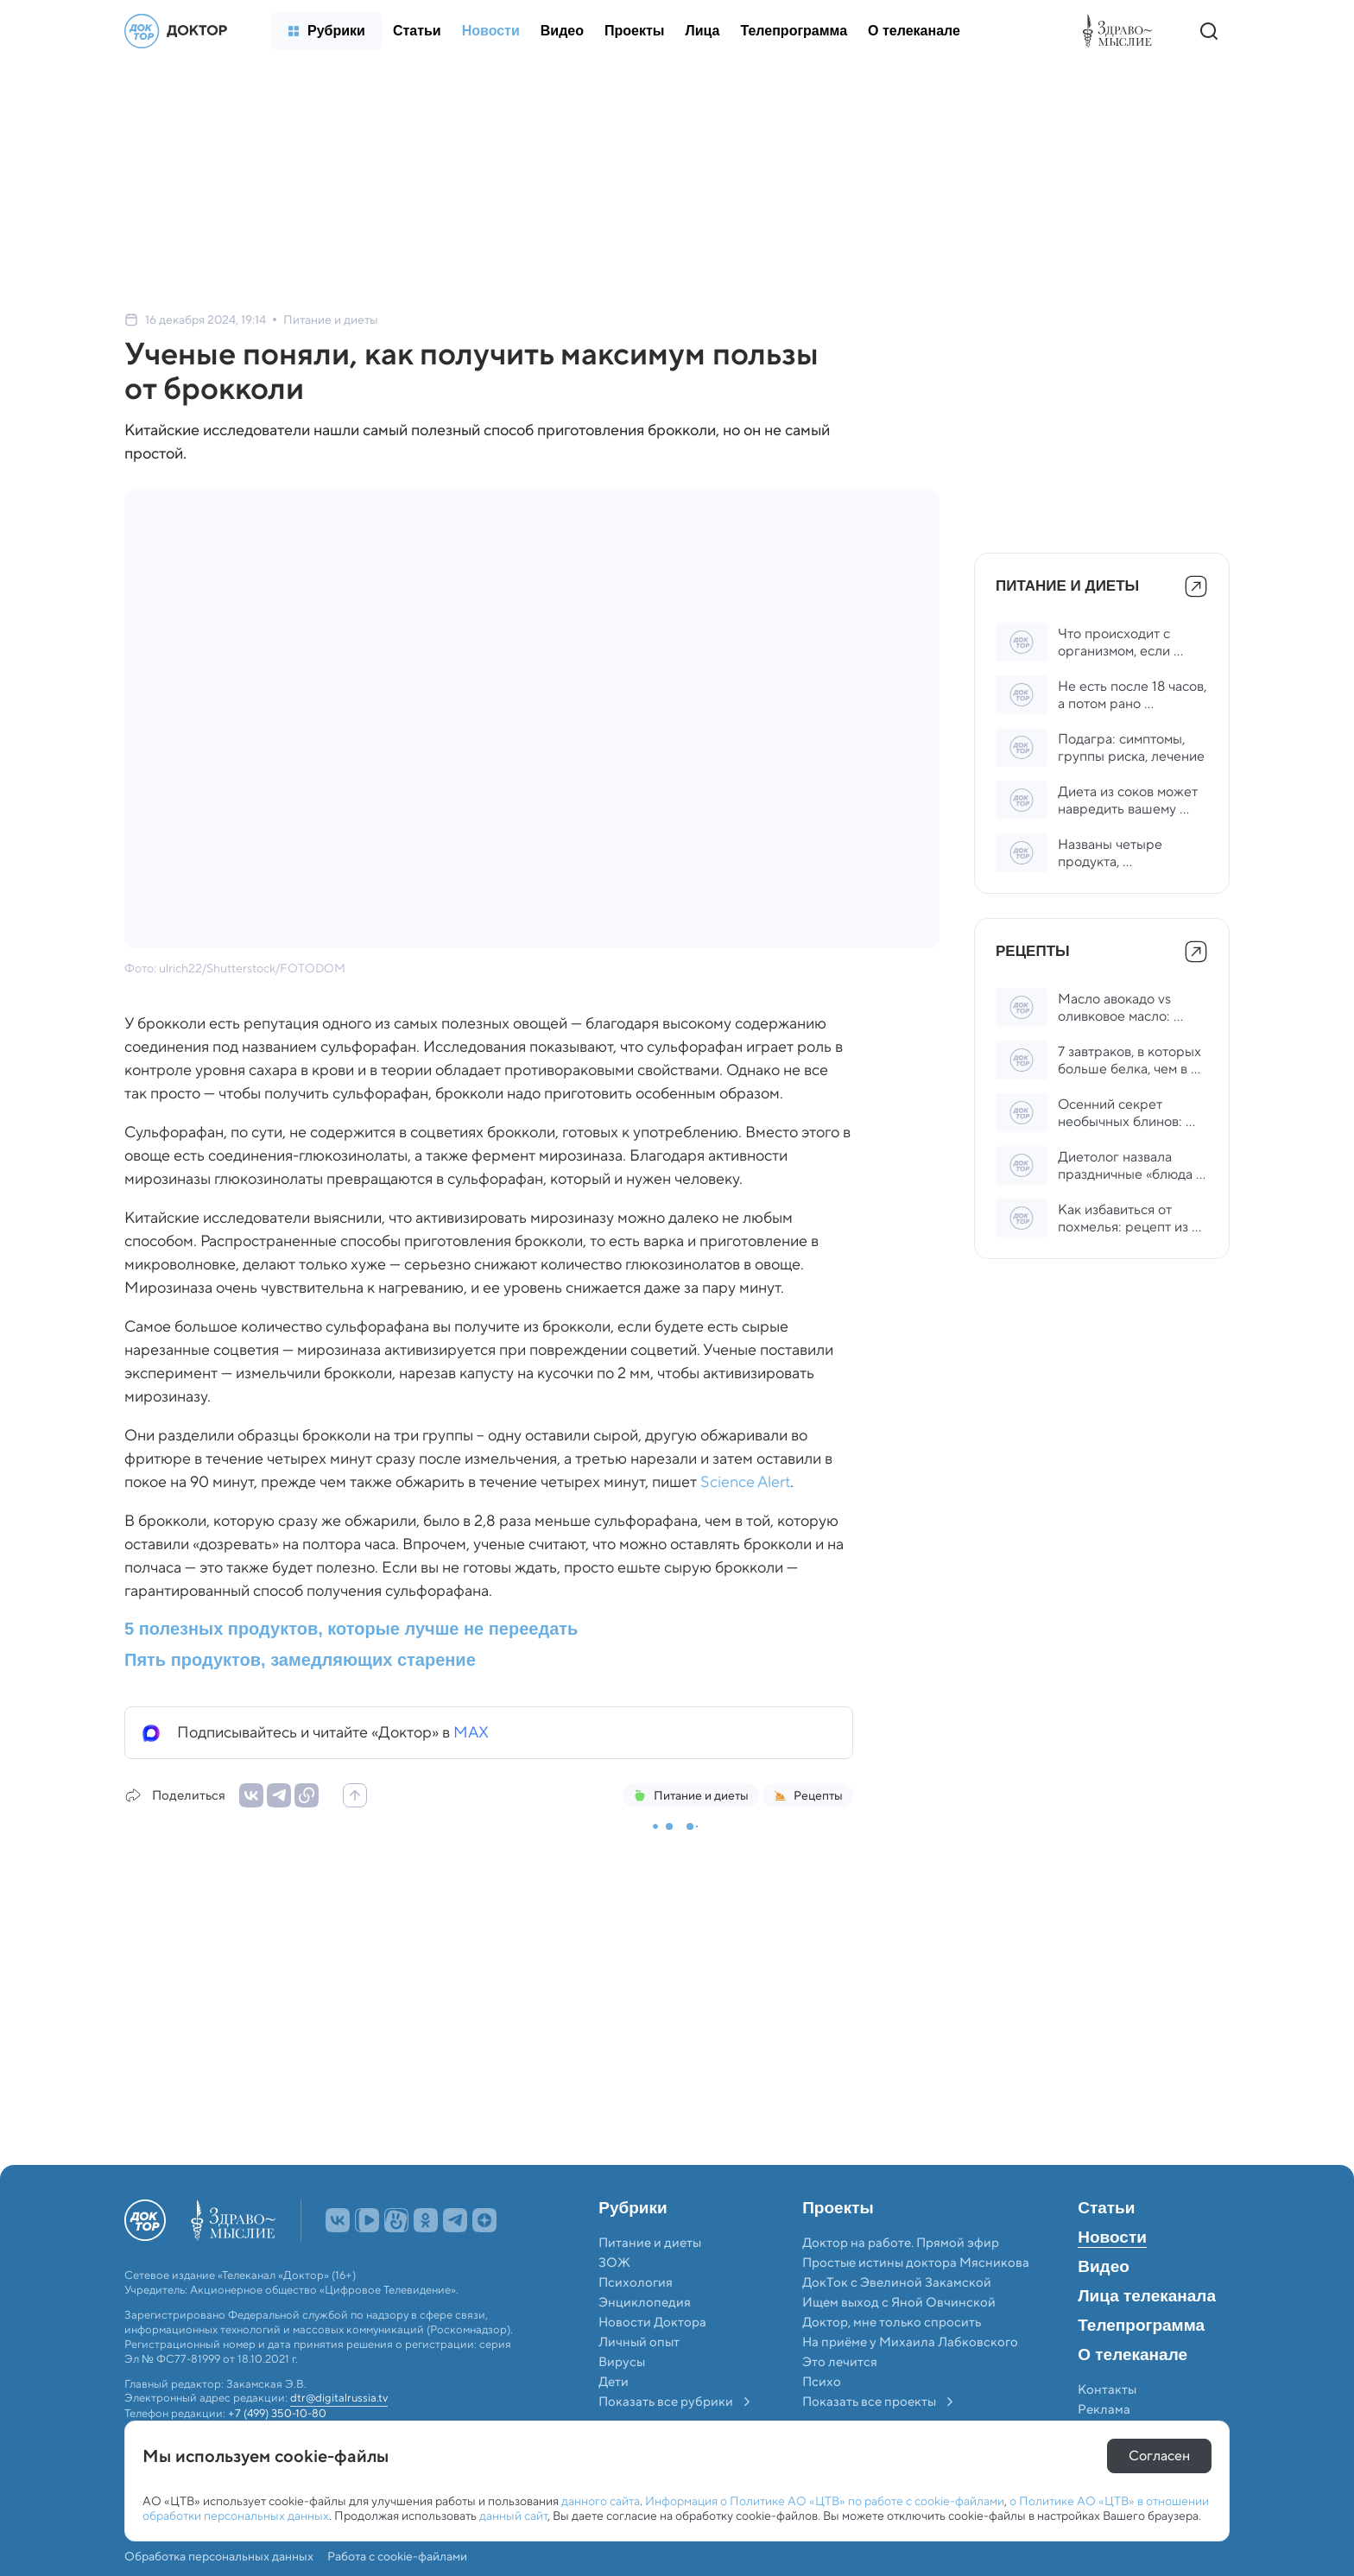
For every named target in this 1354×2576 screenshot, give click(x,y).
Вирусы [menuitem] (621, 2362)
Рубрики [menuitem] (632, 2208)
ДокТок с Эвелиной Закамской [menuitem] (896, 2282)
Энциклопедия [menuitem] (644, 2302)
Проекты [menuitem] (837, 2208)
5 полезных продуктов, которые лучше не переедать (351, 1628)
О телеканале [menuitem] (1132, 2355)
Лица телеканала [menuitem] (1147, 2296)
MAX (471, 1732)
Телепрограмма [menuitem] (1141, 2325)
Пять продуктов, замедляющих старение (300, 1659)
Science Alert (745, 1482)
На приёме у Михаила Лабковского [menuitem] (910, 2342)
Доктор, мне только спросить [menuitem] (891, 2322)
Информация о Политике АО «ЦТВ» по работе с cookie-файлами (824, 2501)
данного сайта (600, 2501)
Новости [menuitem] (1112, 2237)
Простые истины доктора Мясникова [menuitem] (915, 2262)
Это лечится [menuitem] (839, 2362)
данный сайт (513, 2515)
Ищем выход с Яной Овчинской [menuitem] (899, 2302)
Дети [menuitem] (614, 2381)
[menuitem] (327, 31)
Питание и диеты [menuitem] (649, 2242)
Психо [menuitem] (821, 2381)
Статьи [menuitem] (1106, 2208)
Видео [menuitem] (1103, 2266)
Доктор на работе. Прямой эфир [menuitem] (900, 2242)
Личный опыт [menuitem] (639, 2342)
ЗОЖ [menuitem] (614, 2262)
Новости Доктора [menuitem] (652, 2322)
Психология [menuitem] (635, 2282)
